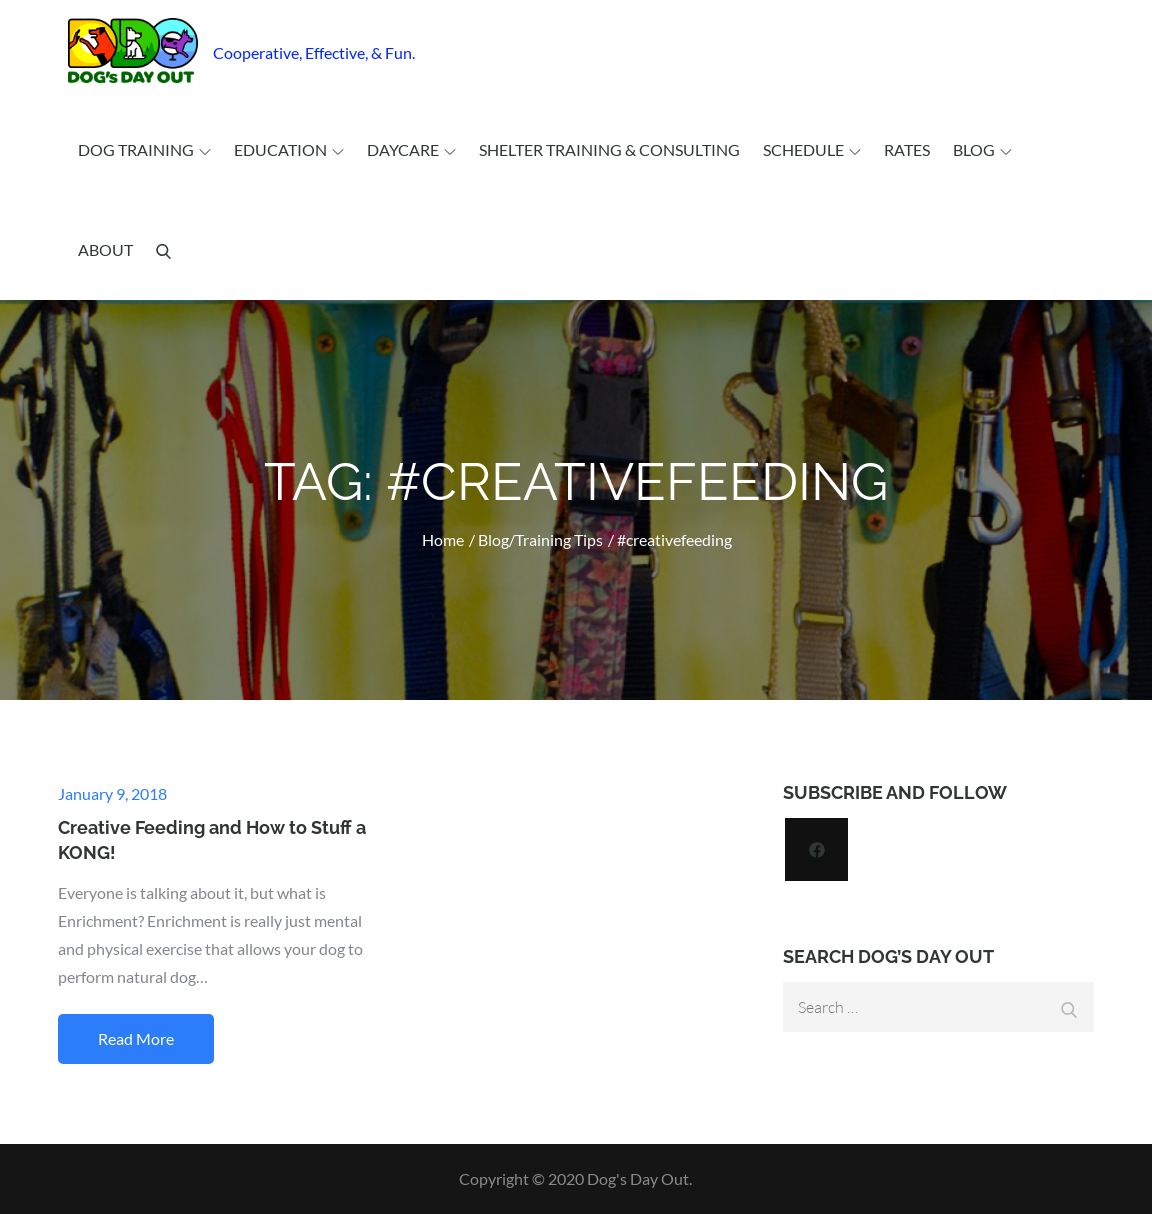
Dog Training (144, 149)
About (105, 249)
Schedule (812, 149)
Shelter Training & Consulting (609, 149)
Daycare (411, 149)
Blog (982, 149)
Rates (907, 149)
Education (289, 149)
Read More (136, 1038)
